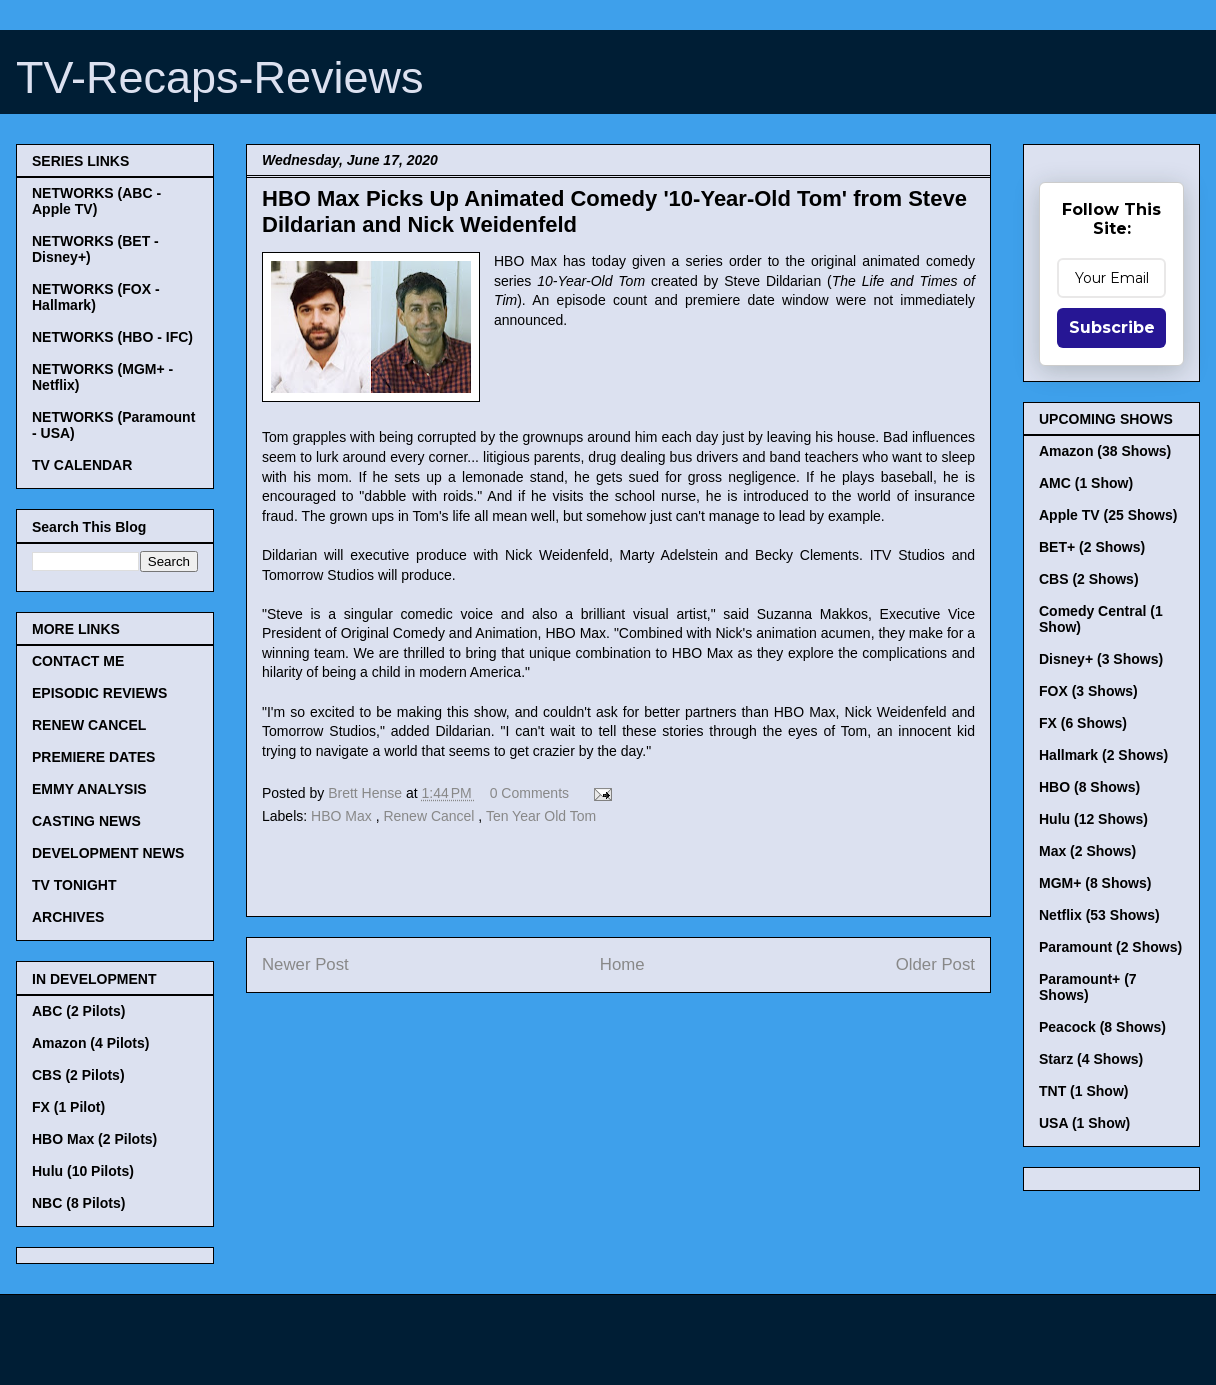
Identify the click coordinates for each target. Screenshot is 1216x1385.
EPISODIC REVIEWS (99, 693)
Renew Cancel (430, 816)
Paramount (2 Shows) (1110, 947)
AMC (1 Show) (1086, 483)
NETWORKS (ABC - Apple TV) (96, 201)
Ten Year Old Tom (541, 816)
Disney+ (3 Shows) (1101, 659)
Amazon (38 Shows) (1105, 451)
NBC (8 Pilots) (78, 1203)
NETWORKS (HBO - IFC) (112, 337)
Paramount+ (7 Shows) (1088, 987)
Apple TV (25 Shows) (1108, 515)
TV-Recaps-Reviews (220, 77)
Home (622, 964)
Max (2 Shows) (1087, 851)
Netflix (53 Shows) (1099, 915)
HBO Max (343, 816)
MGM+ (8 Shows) (1095, 883)
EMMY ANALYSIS (89, 789)
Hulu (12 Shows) (1093, 819)
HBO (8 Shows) (1089, 787)
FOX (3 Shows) (1088, 691)
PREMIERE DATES (93, 757)
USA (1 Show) (1084, 1123)
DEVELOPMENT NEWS (108, 853)
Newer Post (305, 964)
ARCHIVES (68, 917)
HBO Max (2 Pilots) (94, 1139)
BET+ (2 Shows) (1092, 547)
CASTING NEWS (86, 821)
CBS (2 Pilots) (78, 1075)
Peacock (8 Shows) (1102, 1027)
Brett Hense (367, 793)
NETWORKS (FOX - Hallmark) (96, 297)
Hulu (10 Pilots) (83, 1171)
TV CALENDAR (82, 465)
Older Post (935, 964)
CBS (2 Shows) (1089, 579)
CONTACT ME (78, 661)
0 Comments (529, 793)
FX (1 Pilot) (68, 1107)
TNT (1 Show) (1083, 1091)
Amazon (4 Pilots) (90, 1043)
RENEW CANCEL (89, 725)
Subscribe (1112, 327)
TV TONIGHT (74, 885)
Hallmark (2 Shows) (1103, 755)
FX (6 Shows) (1083, 723)
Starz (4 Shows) (1091, 1059)
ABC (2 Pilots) (78, 1011)
